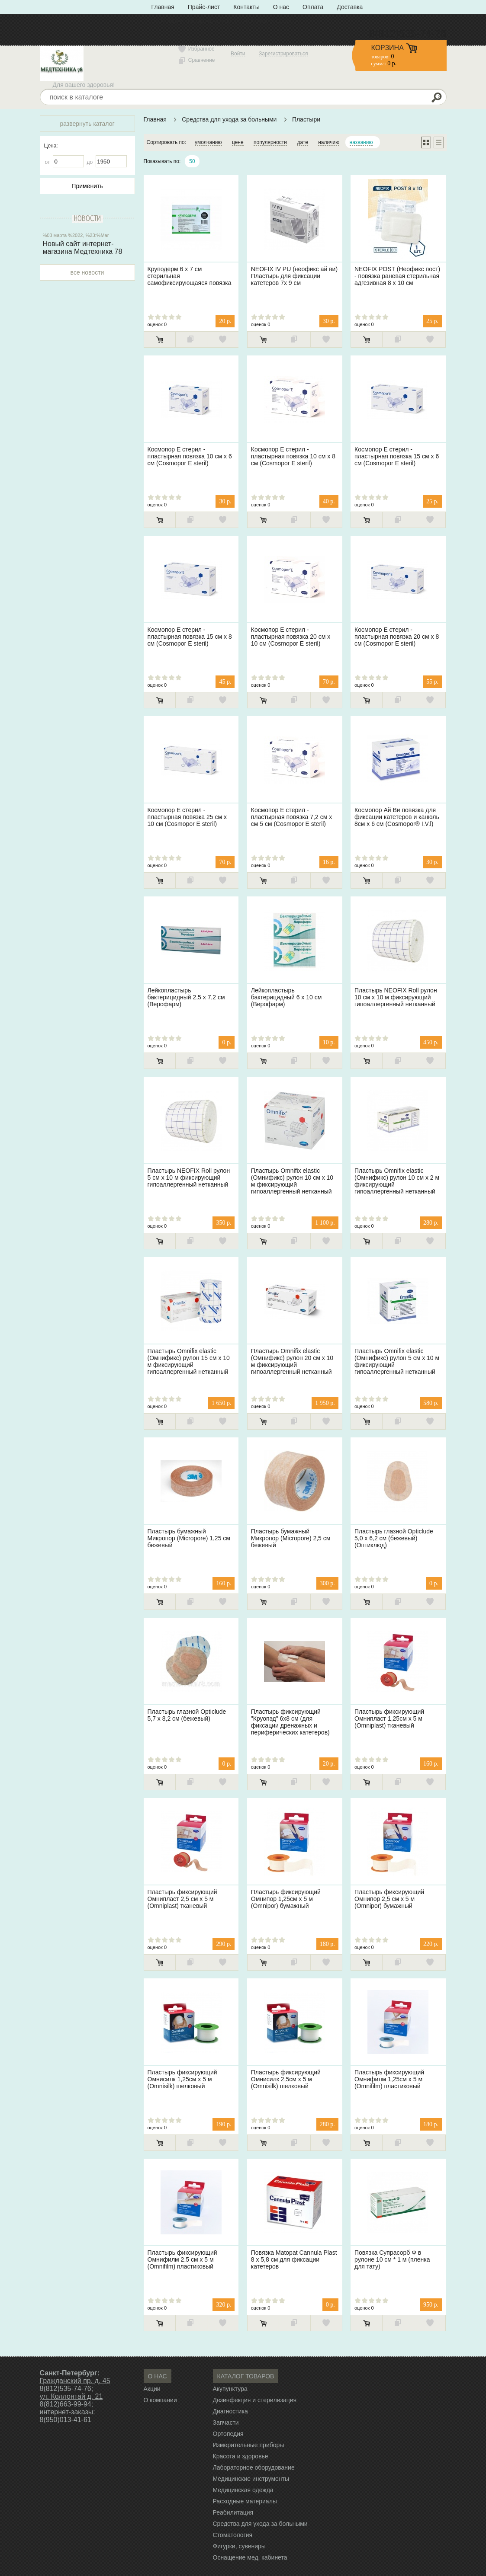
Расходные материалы (245, 2501)
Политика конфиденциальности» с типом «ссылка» (223, 20)
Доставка (350, 6)
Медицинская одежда (243, 2489)
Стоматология (233, 2534)
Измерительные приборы (248, 2445)
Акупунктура (230, 2388)
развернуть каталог (87, 123)
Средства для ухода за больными (229, 119)
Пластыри (306, 119)
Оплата (313, 6)
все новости (87, 272)
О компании (160, 2400)
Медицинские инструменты (251, 2478)
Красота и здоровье (240, 2456)
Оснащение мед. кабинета (250, 2557)
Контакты (246, 6)
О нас (281, 6)
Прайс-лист (204, 6)
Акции (152, 2388)
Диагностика (230, 2411)
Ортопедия (228, 2433)
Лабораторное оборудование (254, 2467)
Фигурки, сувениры (239, 2546)
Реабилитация (233, 2512)
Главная (162, 6)
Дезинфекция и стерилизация (255, 2400)
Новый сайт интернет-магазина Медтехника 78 (82, 247)
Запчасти (226, 2422)
